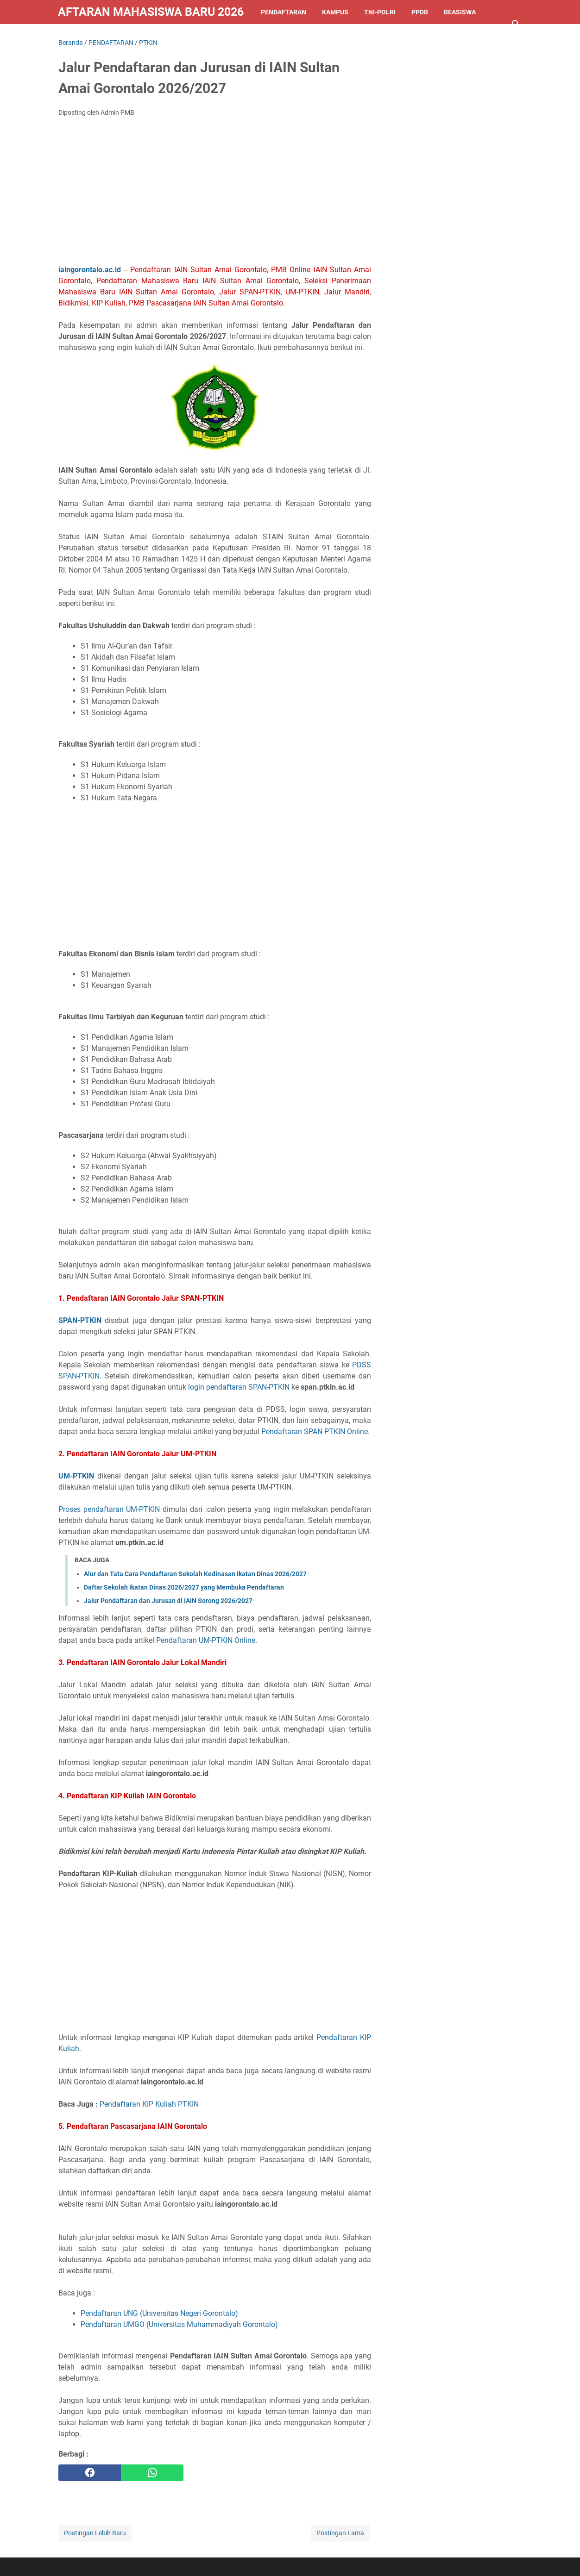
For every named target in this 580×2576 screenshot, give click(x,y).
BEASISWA (460, 12)
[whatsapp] (152, 2472)
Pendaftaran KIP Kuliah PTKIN (149, 2104)
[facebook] (89, 2472)
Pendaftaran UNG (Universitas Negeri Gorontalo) (159, 2313)
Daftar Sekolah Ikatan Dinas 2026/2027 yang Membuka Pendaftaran (184, 1587)
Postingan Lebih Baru (95, 2533)
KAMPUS (335, 12)
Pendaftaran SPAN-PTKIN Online (314, 1431)
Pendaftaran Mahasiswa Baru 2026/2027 (151, 12)
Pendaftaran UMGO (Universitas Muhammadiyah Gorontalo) (179, 2324)
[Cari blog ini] (516, 24)
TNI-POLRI (380, 12)
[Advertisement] (214, 193)
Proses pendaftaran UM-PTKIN (109, 1509)
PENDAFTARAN (283, 12)
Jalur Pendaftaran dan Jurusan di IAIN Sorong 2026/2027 (168, 1600)
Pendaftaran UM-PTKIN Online (205, 1640)
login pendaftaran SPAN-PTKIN (239, 1387)
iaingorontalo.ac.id (89, 269)
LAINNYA (79, 36)
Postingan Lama (340, 2533)
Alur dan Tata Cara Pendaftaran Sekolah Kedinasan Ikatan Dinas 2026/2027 (195, 1574)
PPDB (419, 12)
